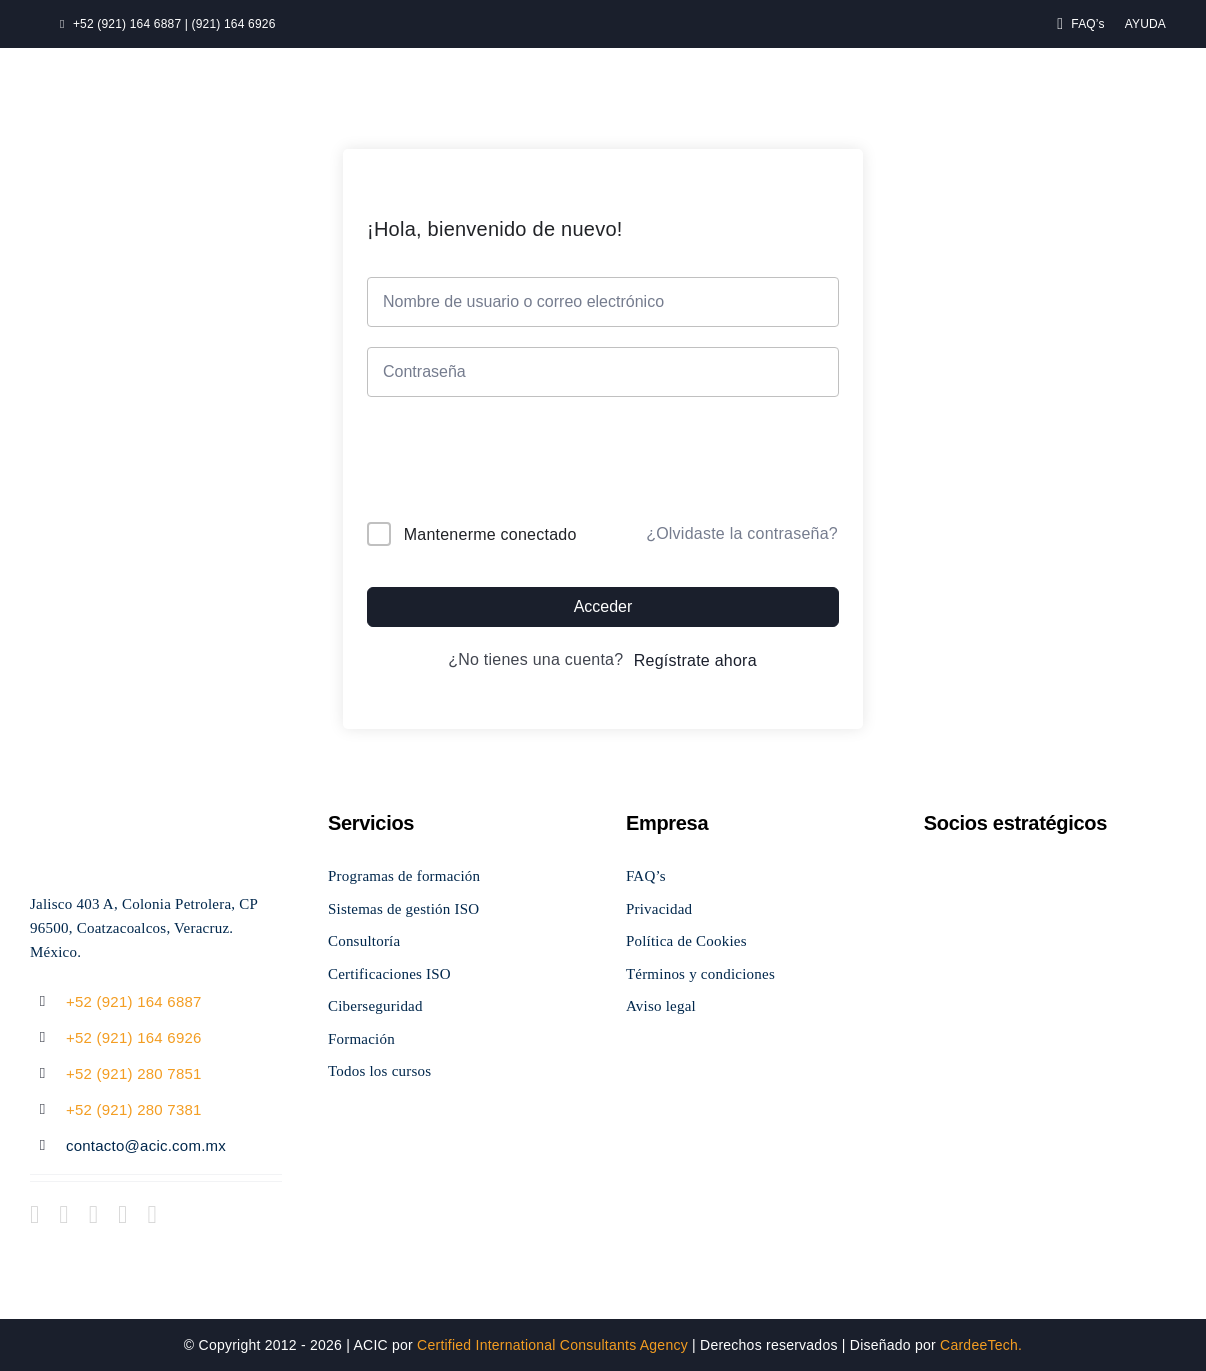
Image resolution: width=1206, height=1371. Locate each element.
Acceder (603, 606)
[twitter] (63, 1214)
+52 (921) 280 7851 (134, 1073)
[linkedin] (151, 1214)
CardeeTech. (981, 1345)
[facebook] (34, 1214)
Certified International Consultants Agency (552, 1345)
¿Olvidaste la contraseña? (742, 533)
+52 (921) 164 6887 (134, 1001)
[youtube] (122, 1214)
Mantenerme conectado (490, 534)
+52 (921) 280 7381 (134, 1109)
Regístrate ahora (695, 660)
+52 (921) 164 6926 (134, 1037)
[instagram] (93, 1214)
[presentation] (502, 463)
